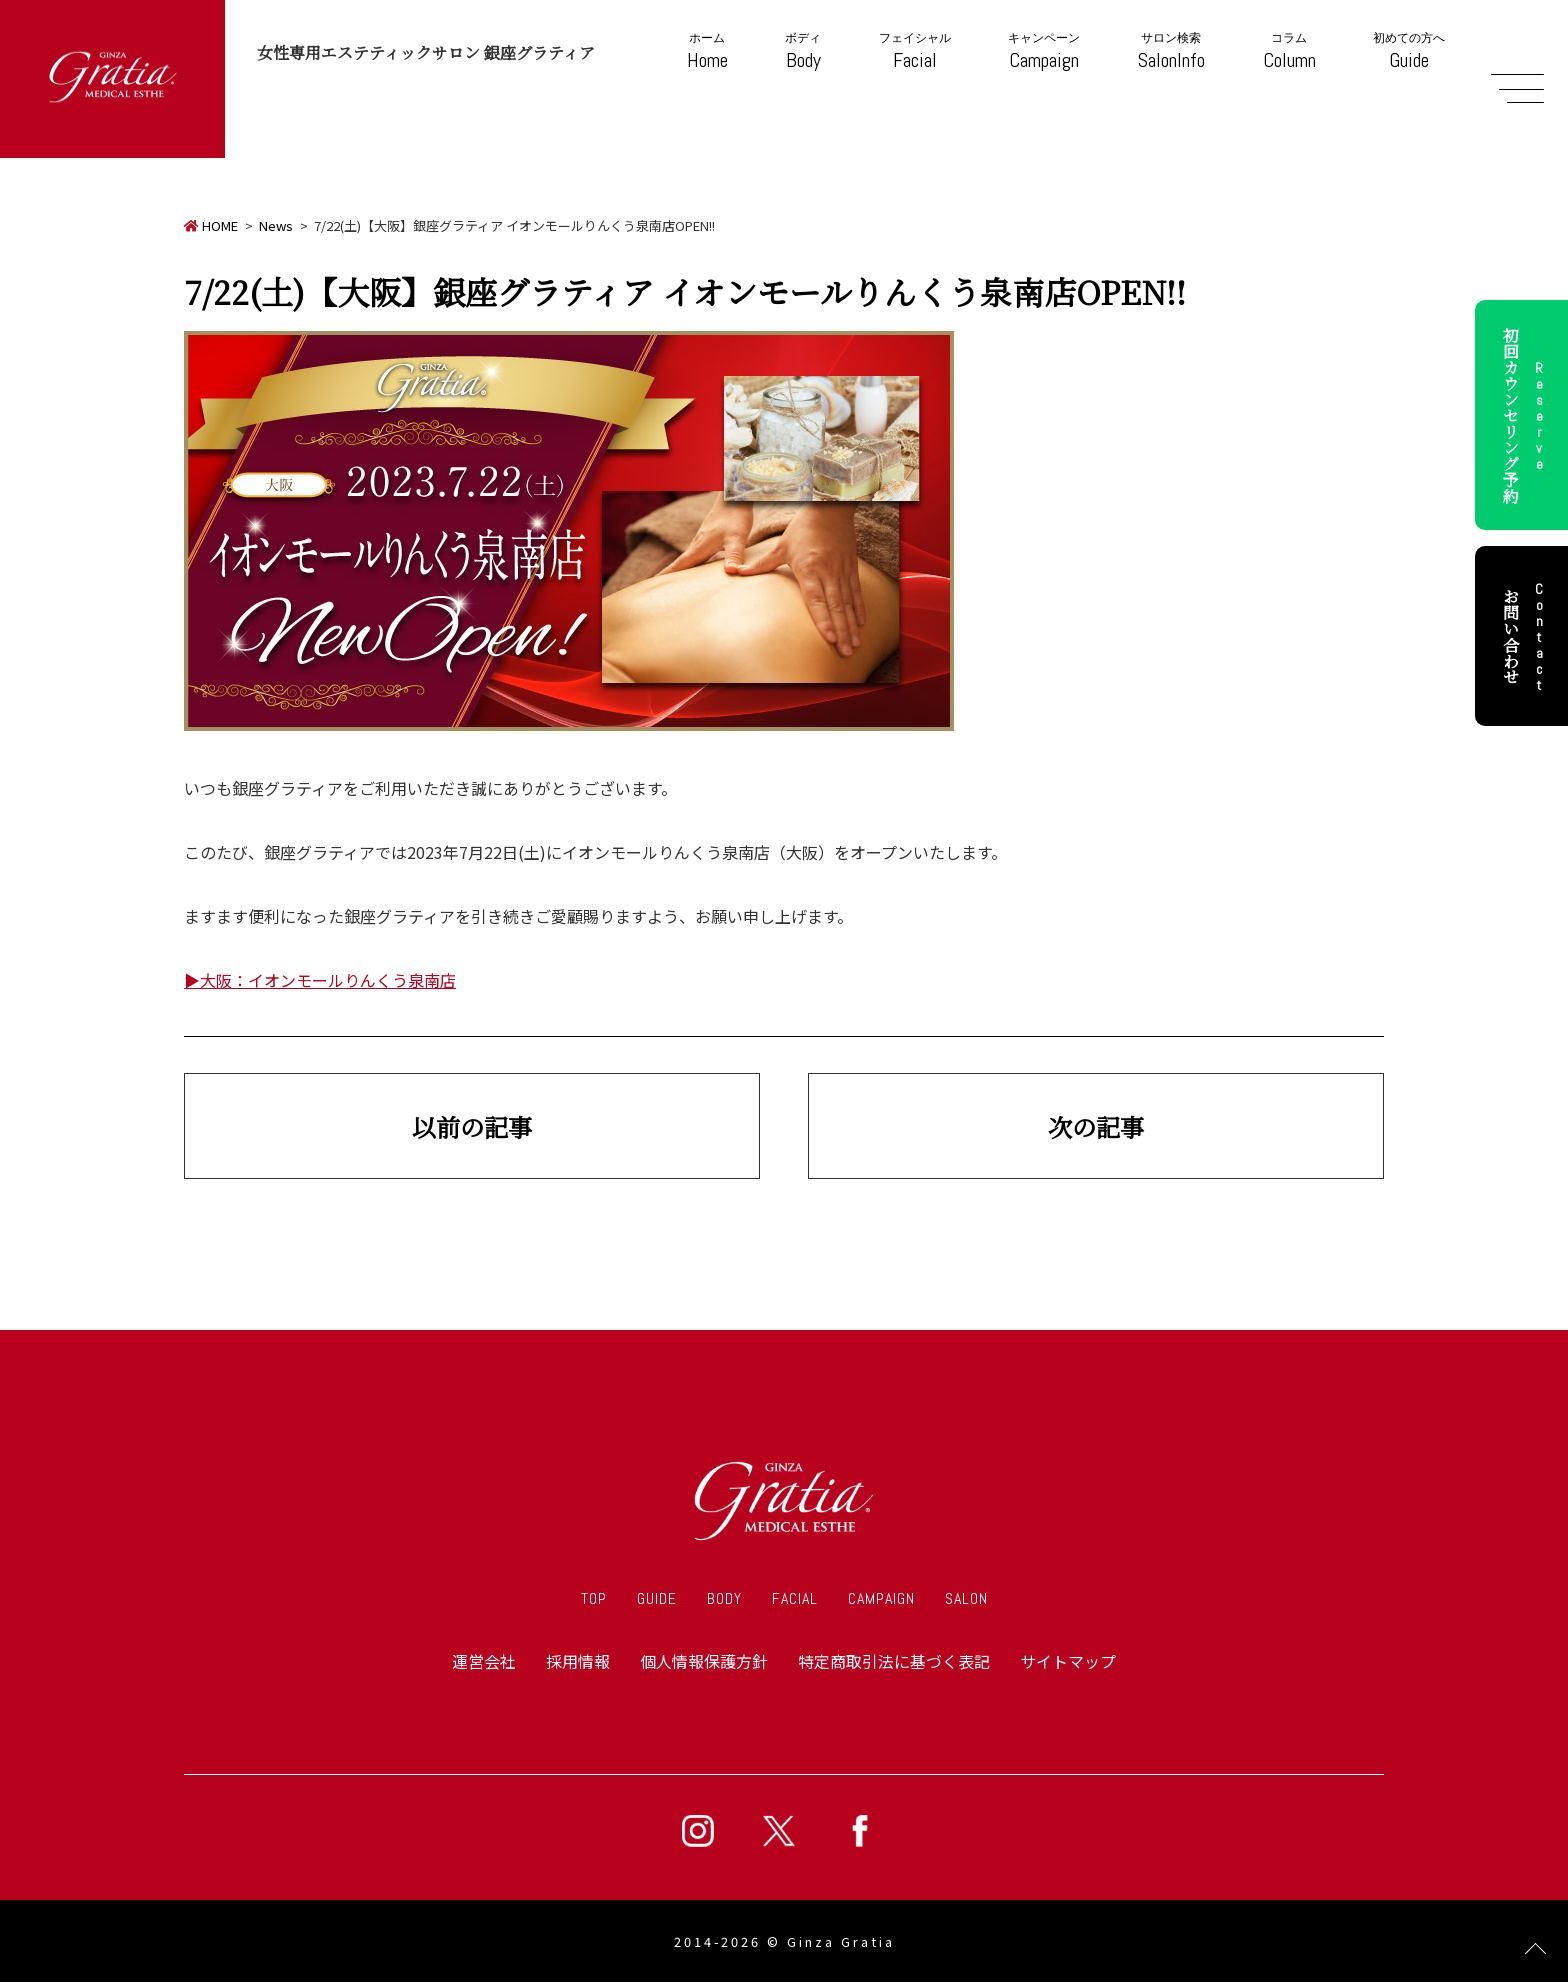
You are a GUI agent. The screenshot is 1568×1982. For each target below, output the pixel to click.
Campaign (1044, 51)
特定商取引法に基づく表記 (894, 1661)
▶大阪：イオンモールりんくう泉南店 (320, 980)
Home (707, 51)
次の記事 (1096, 1126)
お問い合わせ (1526, 636)
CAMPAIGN (881, 1598)
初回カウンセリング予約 (1526, 415)
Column (1289, 51)
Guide (1409, 51)
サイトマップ (1068, 1661)
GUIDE (657, 1598)
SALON (966, 1598)
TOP (594, 1598)
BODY (724, 1598)
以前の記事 (472, 1126)
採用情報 (578, 1661)
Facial (915, 51)
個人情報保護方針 (704, 1661)
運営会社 (484, 1661)
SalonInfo (1171, 51)
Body (803, 51)
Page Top (1535, 1949)
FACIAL (795, 1598)
